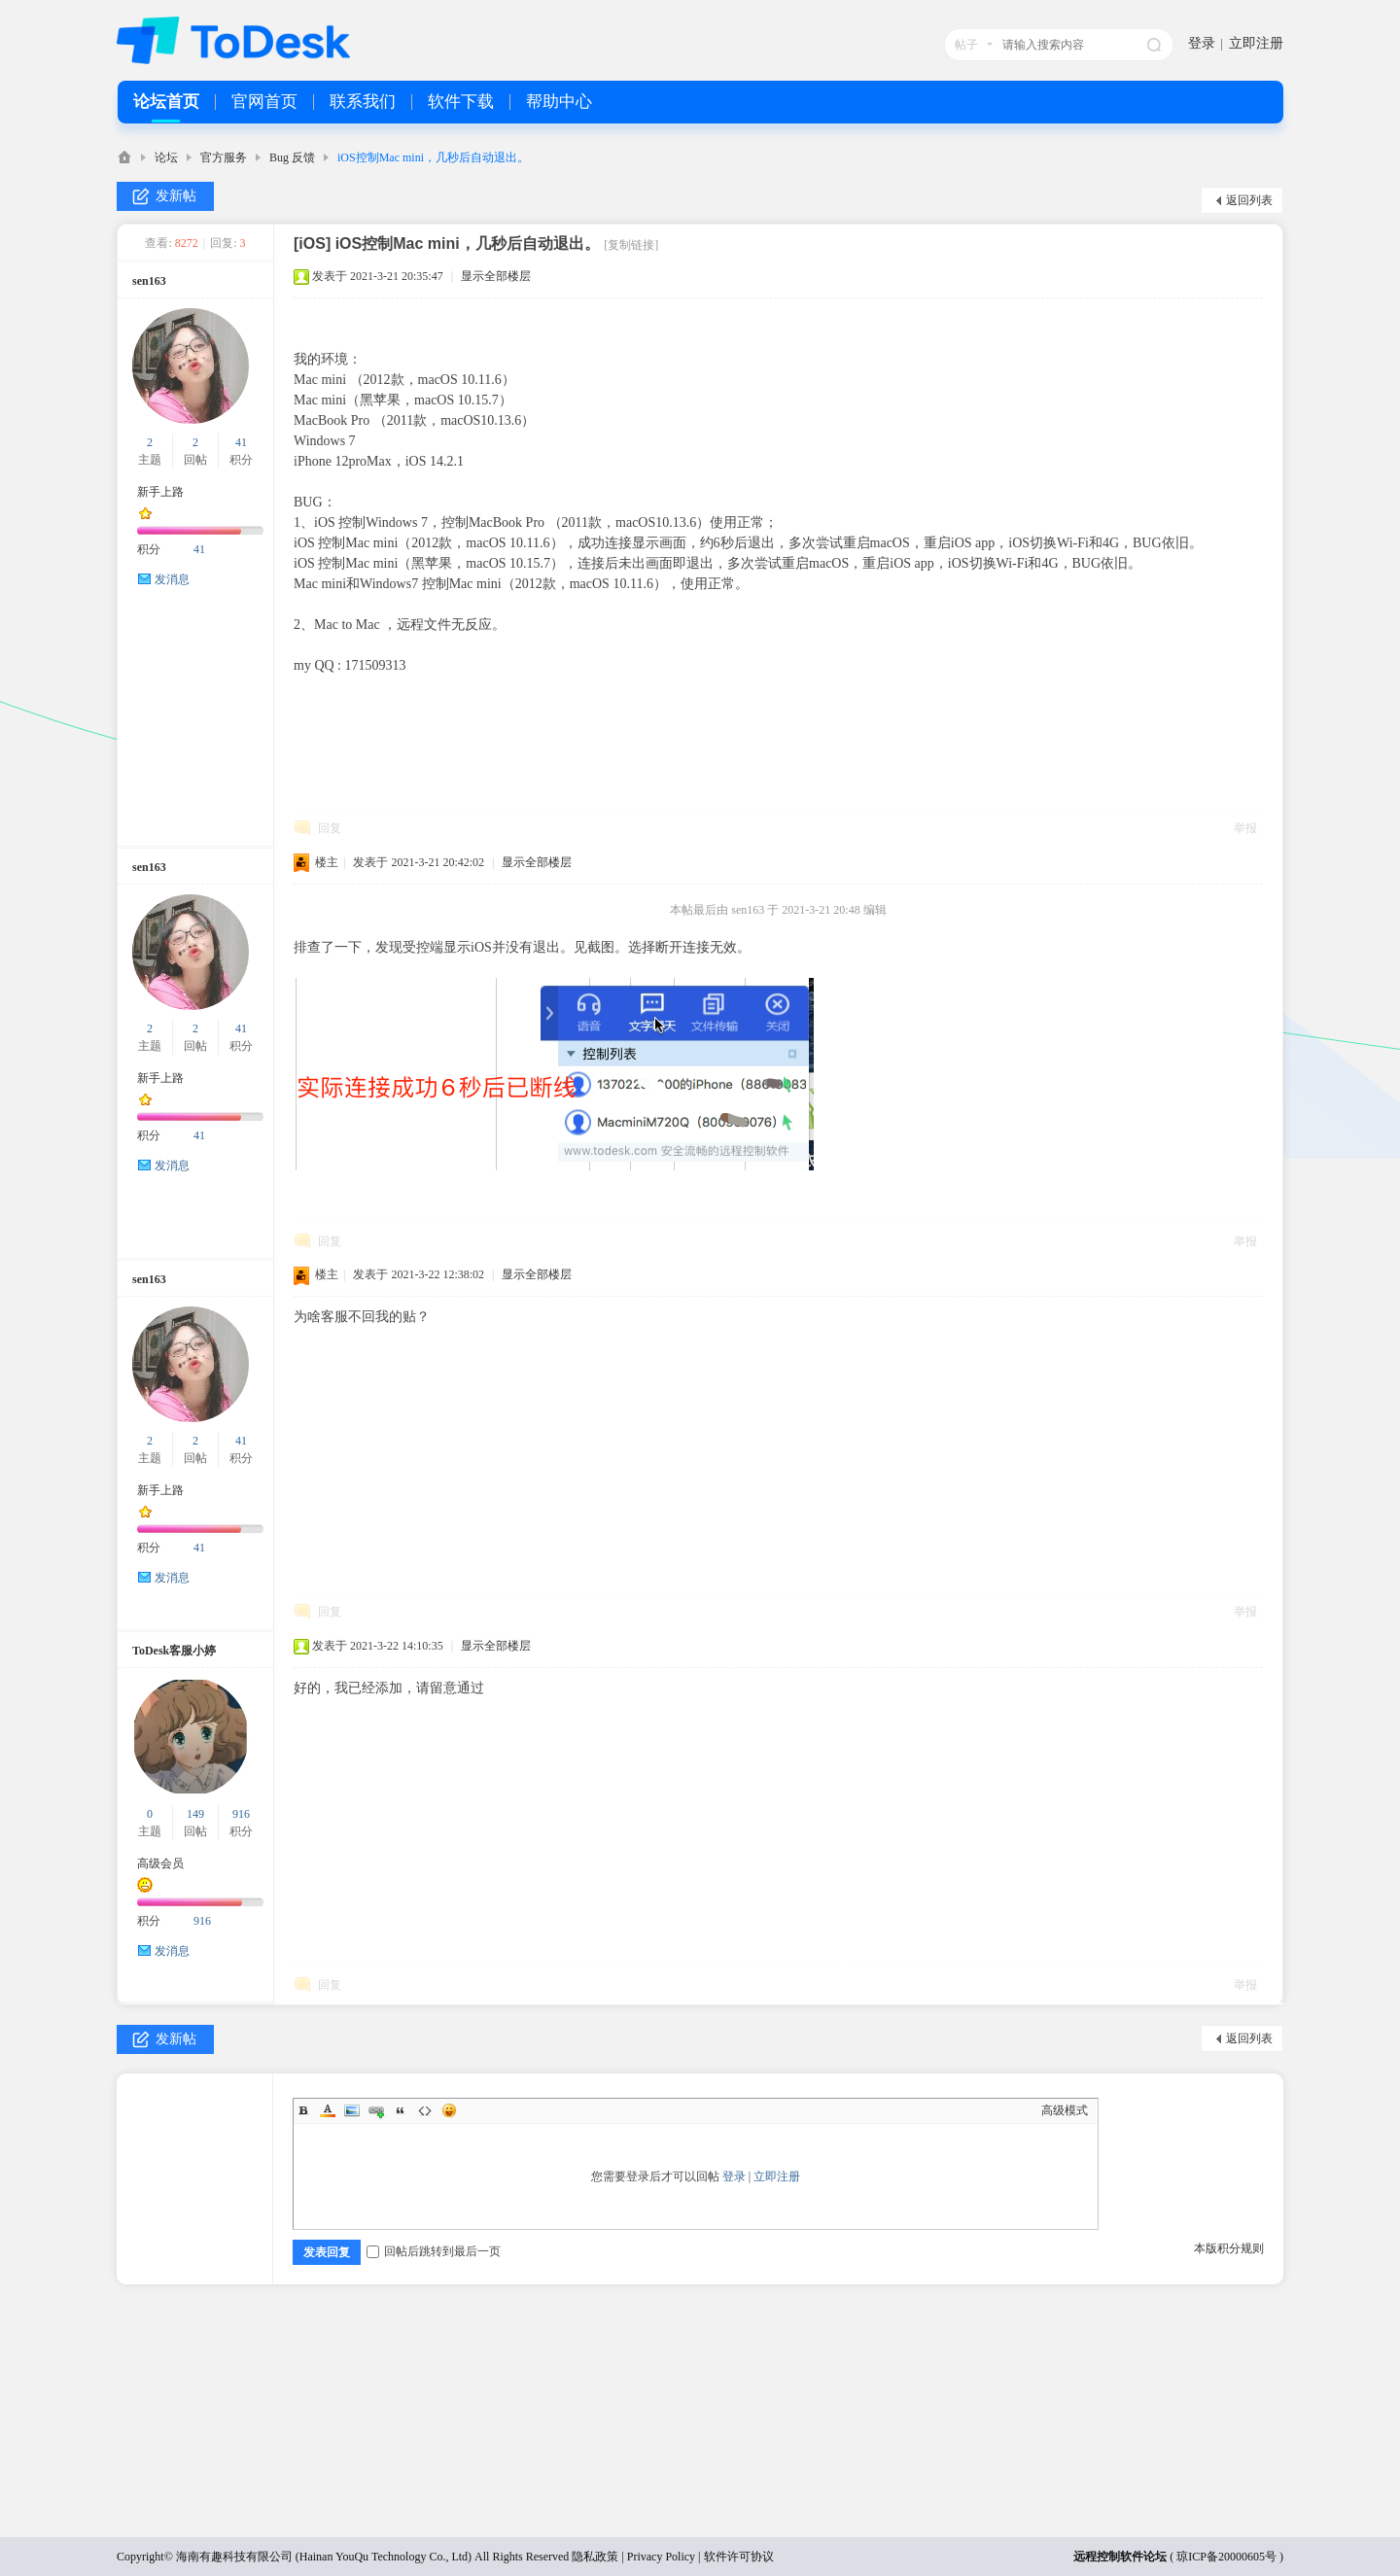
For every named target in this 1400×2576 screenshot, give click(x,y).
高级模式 (1064, 2110)
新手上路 (160, 492)
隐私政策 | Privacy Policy (633, 2556)
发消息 (172, 579)
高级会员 (160, 1863)
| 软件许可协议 (734, 2556)
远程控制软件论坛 (1120, 2556)
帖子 (966, 45)
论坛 (166, 157)
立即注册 (1256, 43)
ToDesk (124, 157)
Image (352, 2110)
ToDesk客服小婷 (174, 1650)
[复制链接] (631, 245)
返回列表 (1249, 200)
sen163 (149, 281)
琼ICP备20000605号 (1226, 2556)
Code (425, 2110)
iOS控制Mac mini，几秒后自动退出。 (433, 157)
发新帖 (176, 196)
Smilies (449, 2110)
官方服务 (223, 157)
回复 (329, 828)
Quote (400, 2110)
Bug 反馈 (292, 157)
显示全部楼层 (496, 276)
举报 (1245, 828)
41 (241, 442)
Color (327, 2110)
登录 (1201, 43)
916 (241, 1814)
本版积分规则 (1229, 2248)
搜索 (1154, 44)
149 (195, 1814)
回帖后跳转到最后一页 (434, 2251)
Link (376, 2110)
